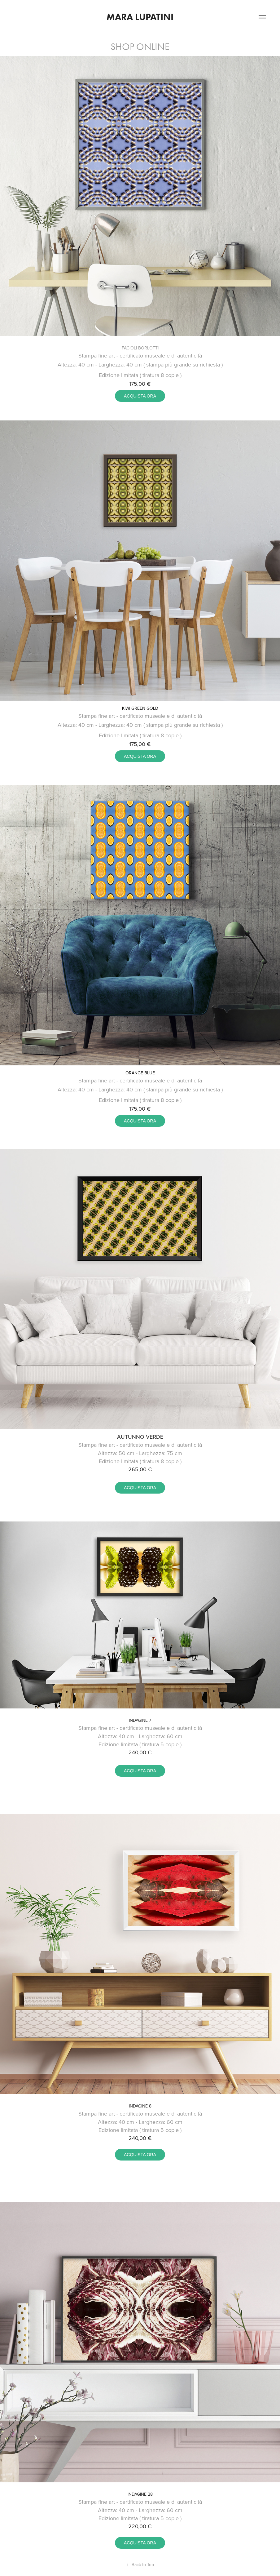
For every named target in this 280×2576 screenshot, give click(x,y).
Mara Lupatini (140, 17)
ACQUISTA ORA (140, 395)
